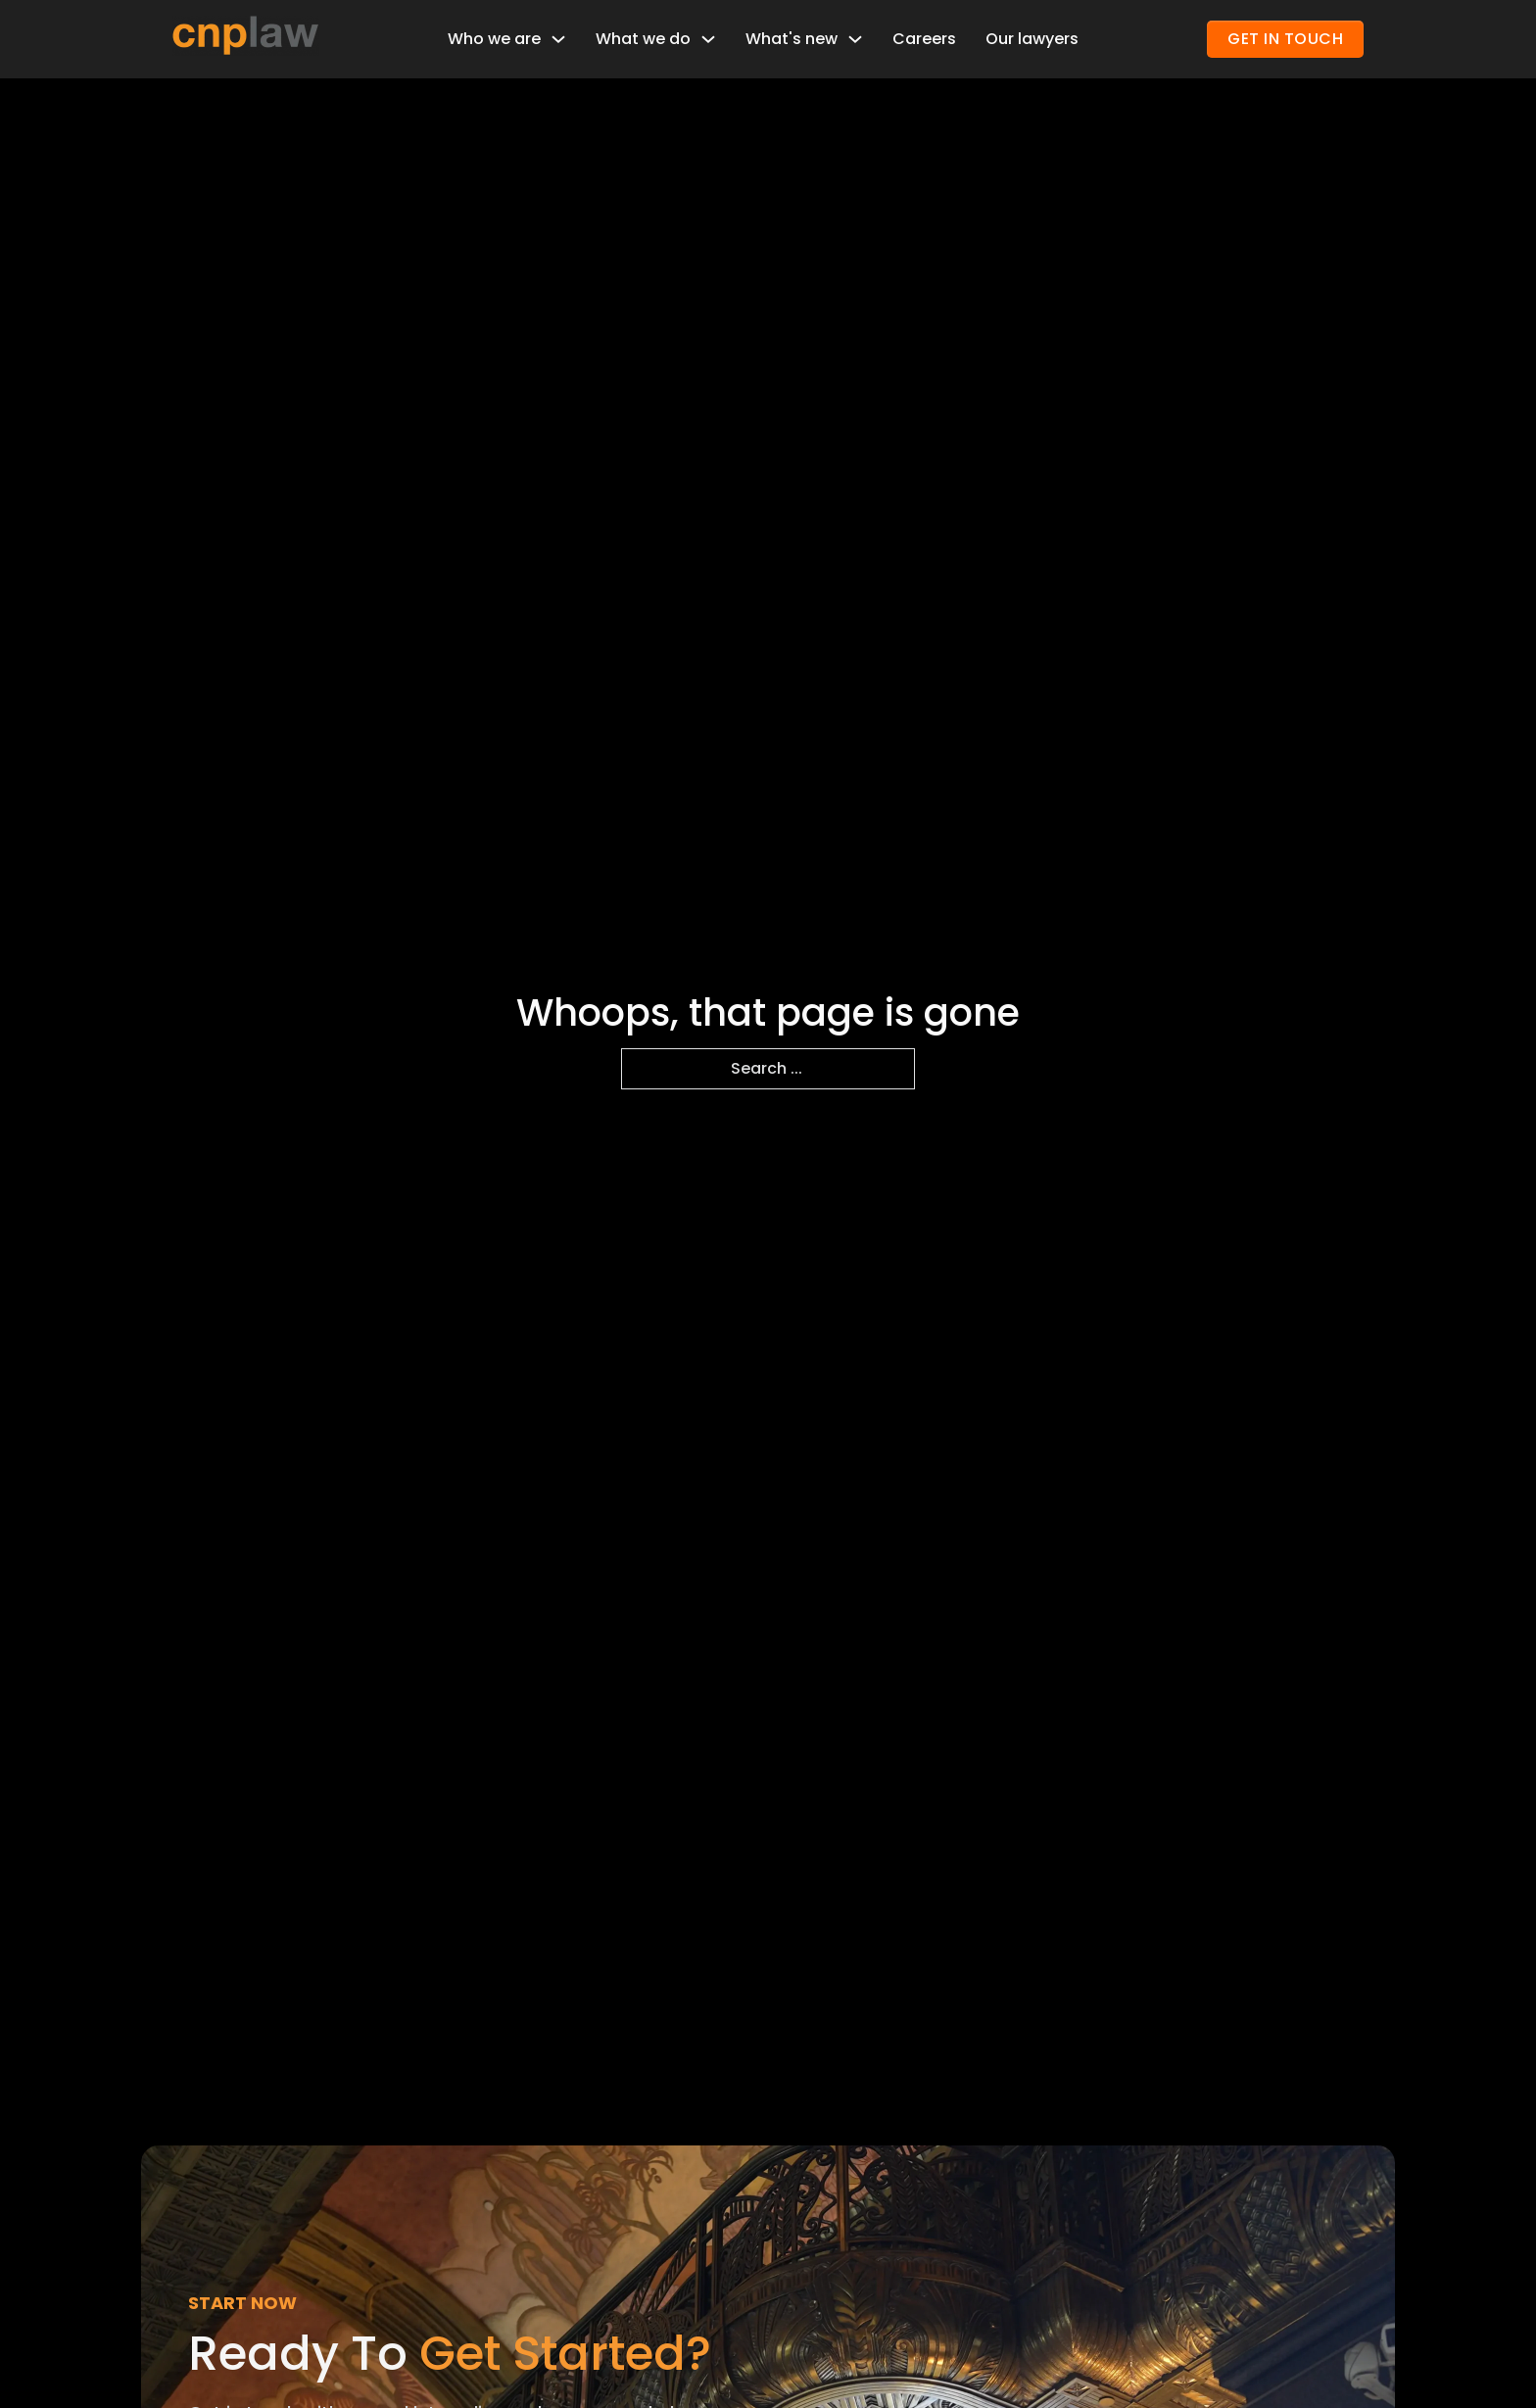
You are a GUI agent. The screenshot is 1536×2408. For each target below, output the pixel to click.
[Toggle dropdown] (558, 39)
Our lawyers (1032, 38)
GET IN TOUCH (1285, 38)
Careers (924, 38)
